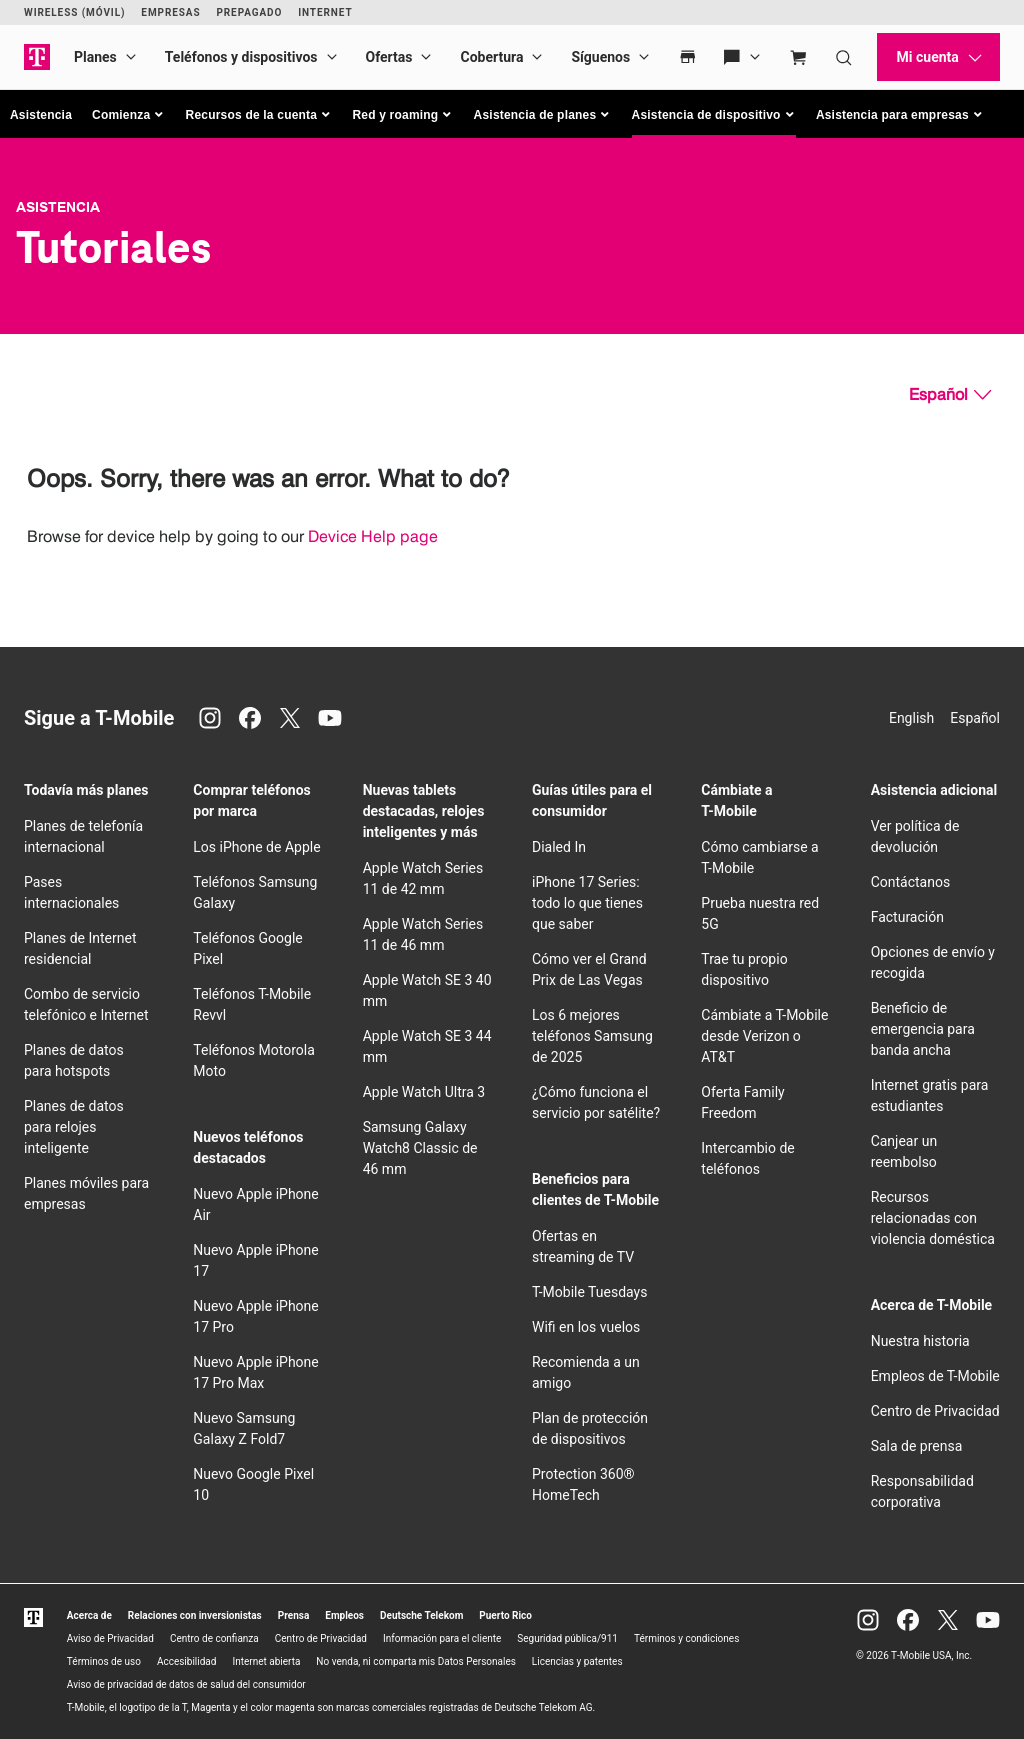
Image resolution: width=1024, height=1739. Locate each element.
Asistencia (41, 115)
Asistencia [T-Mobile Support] (58, 207)
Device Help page (373, 536)
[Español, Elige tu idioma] (950, 395)
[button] (129, 115)
